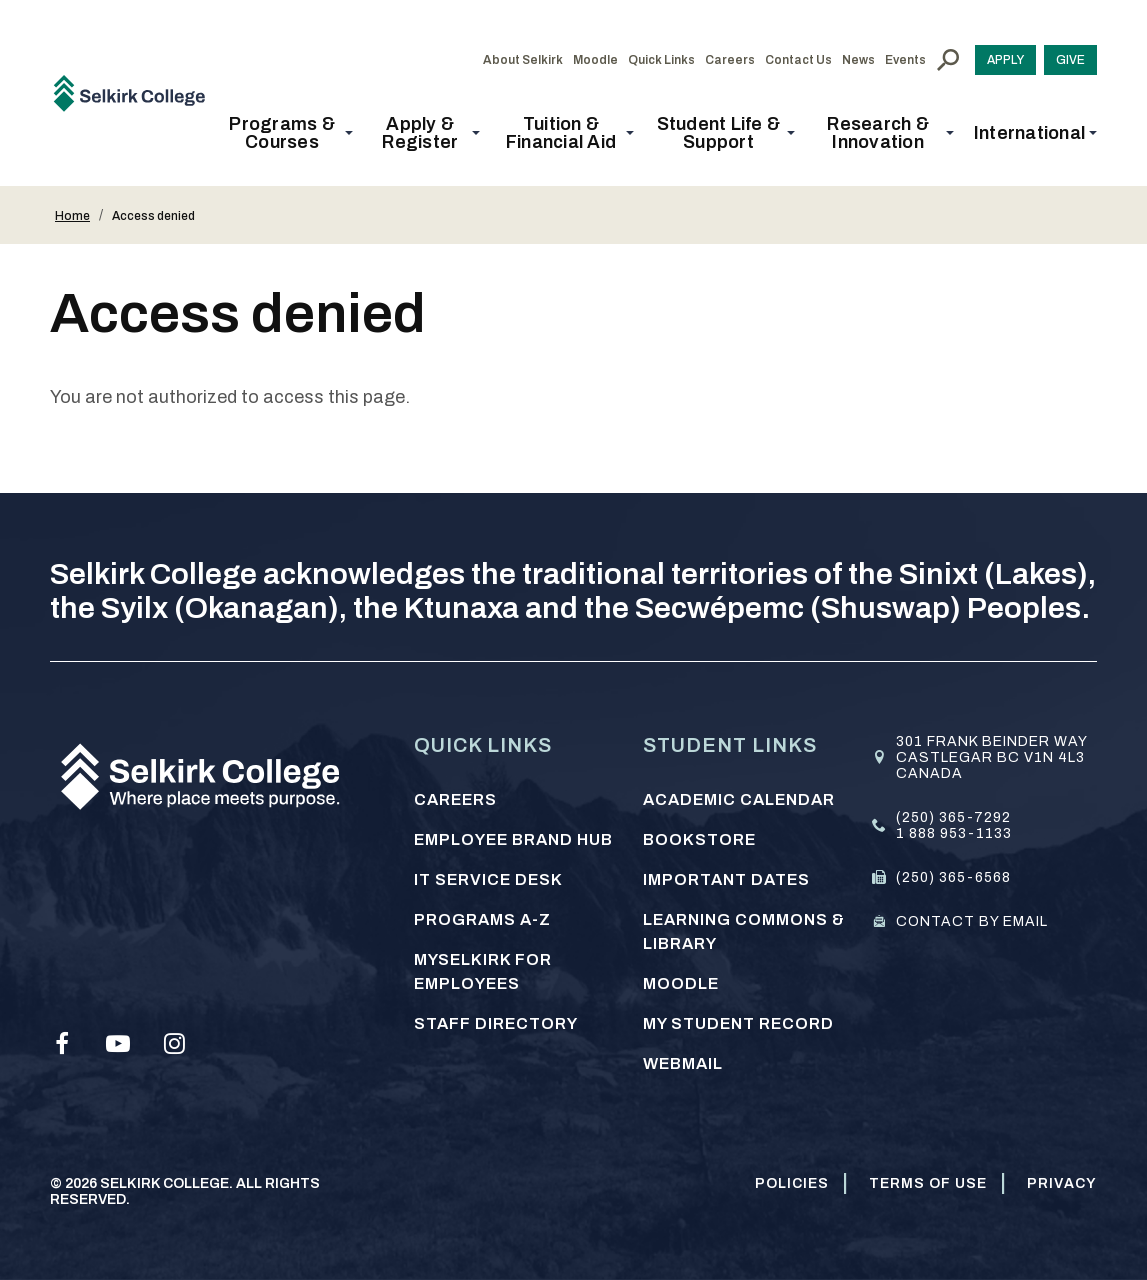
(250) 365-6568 (953, 877)
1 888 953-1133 (954, 833)
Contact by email (972, 921)
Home (72, 216)
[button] (288, 133)
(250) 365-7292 (953, 817)
